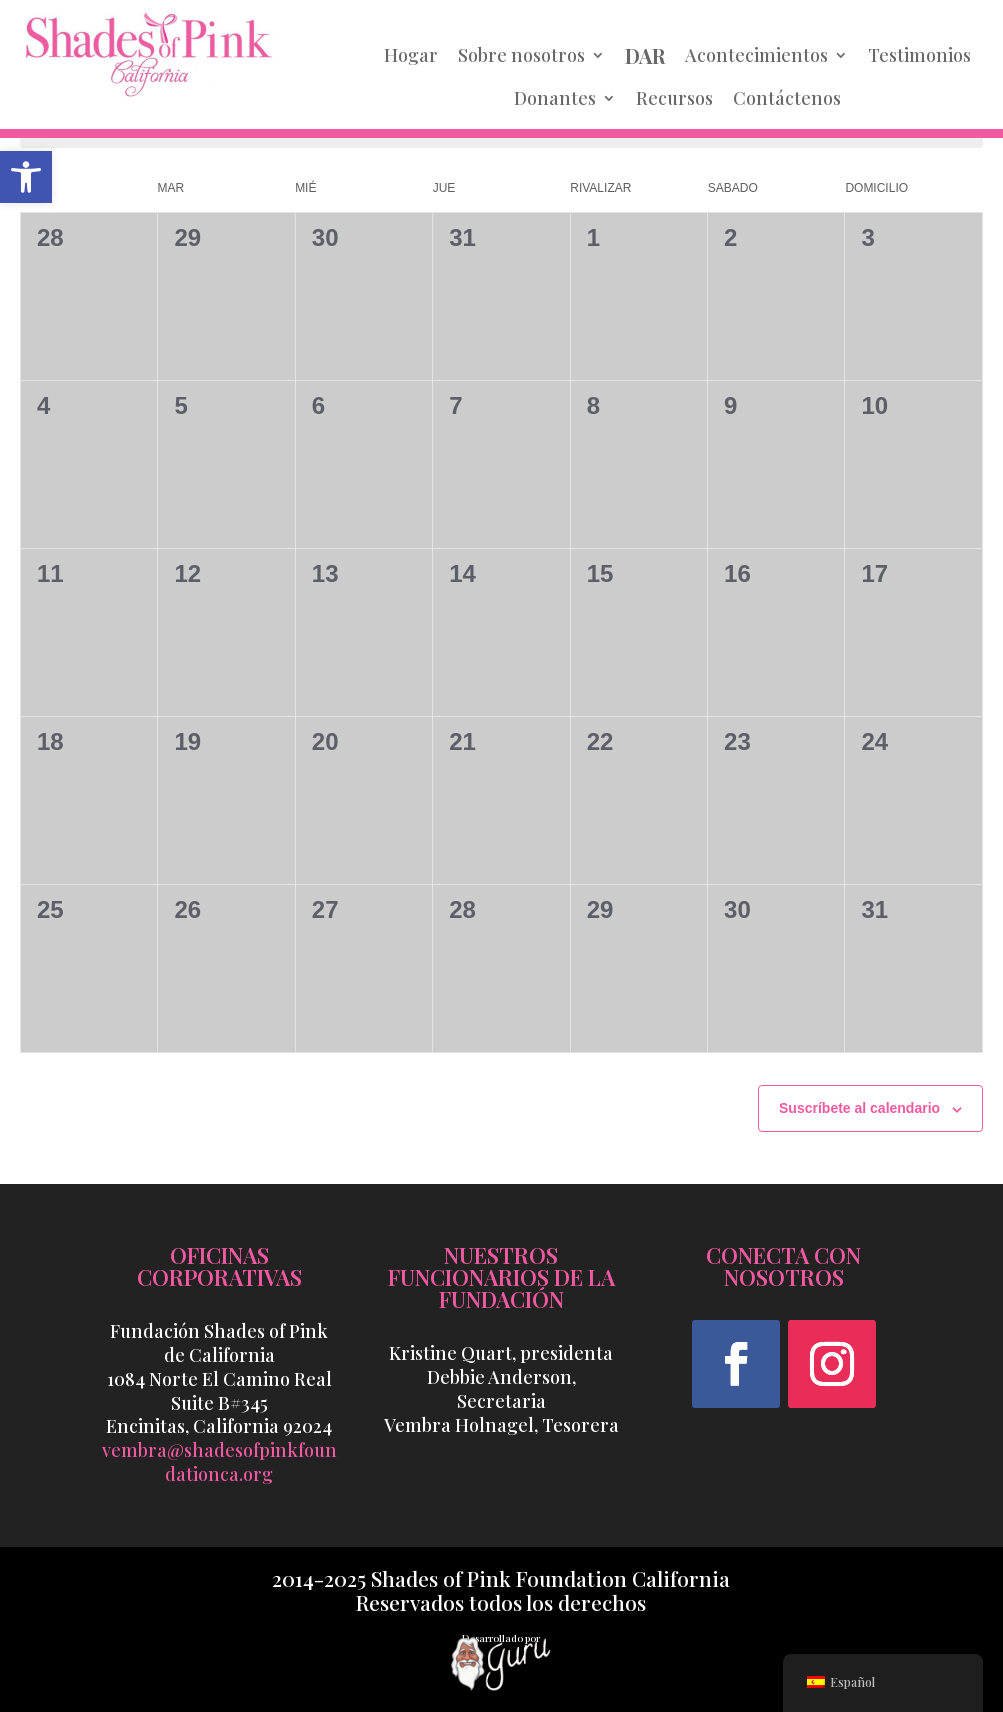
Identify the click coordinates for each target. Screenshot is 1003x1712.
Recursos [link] (674, 98)
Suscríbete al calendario (859, 1108)
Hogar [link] (411, 55)
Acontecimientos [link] (756, 55)
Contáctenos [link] (787, 98)
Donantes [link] (555, 98)
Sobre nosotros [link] (521, 55)
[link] (26, 177)
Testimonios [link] (919, 55)
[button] (736, 1364)
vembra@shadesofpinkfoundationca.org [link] (219, 1462)
